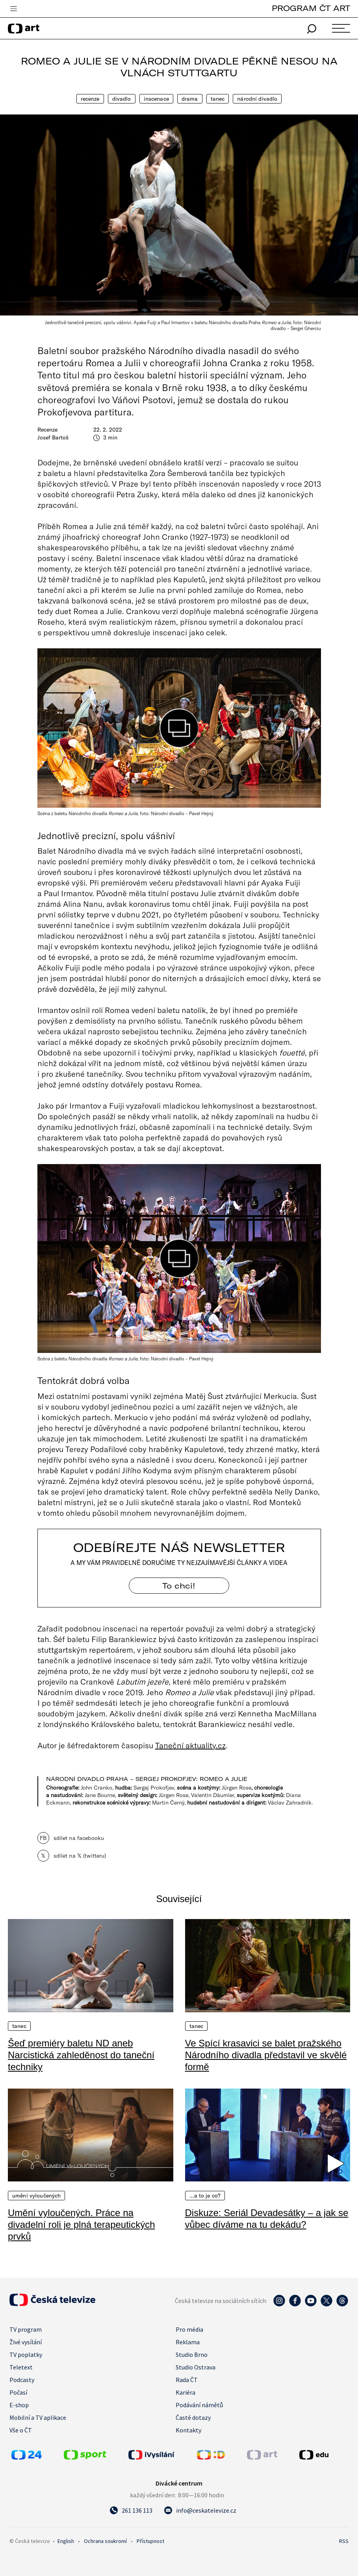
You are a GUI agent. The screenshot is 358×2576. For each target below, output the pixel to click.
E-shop (19, 2405)
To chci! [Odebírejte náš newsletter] (179, 1586)
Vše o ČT (20, 2430)
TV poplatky (25, 2354)
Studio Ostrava (195, 2367)
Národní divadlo (257, 98)
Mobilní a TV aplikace (37, 2417)
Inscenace (156, 98)
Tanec (218, 98)
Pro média (189, 2329)
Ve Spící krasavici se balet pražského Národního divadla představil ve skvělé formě (266, 2055)
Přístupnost (150, 2541)
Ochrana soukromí (105, 2541)
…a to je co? (205, 2195)
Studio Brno (192, 2354)
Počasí (18, 2392)
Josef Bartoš (53, 437)
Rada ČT (187, 2380)
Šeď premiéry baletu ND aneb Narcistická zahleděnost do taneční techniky (81, 2055)
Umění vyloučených (36, 2195)
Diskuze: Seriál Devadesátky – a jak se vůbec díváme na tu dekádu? (267, 2218)
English (66, 2541)
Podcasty (21, 2380)
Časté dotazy (193, 2417)
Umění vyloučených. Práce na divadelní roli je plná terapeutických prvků (81, 2224)
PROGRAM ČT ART (311, 8)
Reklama (188, 2342)
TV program (25, 2329)
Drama (190, 98)
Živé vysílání (25, 2342)
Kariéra (185, 2392)
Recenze (90, 98)
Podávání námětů (199, 2405)
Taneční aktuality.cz (190, 1745)
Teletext (21, 2367)
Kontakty (188, 2430)
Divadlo (121, 98)
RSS (344, 2541)
